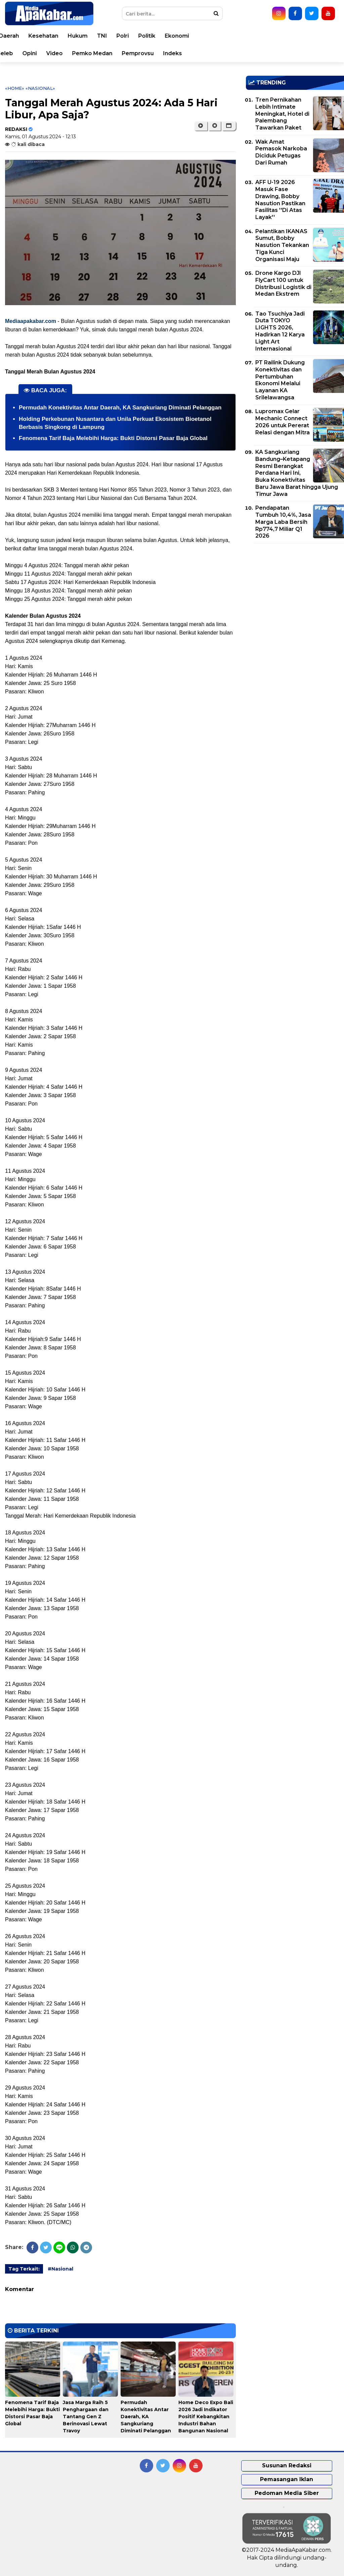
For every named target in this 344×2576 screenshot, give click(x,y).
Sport (80, 53)
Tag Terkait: (24, 2269)
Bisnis (24, 53)
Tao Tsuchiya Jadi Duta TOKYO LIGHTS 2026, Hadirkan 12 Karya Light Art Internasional (280, 331)
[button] (229, 126)
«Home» (14, 88)
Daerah (146, 36)
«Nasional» (40, 88)
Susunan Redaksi (286, 2465)
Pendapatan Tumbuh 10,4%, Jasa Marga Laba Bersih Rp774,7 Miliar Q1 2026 (283, 522)
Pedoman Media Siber (287, 2493)
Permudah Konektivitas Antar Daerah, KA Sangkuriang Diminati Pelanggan (120, 407)
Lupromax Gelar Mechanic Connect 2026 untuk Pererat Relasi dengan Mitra (282, 421)
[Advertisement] (295, 595)
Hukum (215, 36)
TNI (239, 36)
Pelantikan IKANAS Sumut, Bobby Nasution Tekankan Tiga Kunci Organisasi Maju (282, 245)
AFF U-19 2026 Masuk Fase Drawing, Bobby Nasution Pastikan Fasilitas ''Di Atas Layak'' (280, 199)
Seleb (142, 53)
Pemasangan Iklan (286, 2479)
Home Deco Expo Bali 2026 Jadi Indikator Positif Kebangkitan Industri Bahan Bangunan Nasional (205, 2416)
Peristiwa (55, 36)
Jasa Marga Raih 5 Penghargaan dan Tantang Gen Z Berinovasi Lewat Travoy (86, 2416)
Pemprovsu (275, 53)
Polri (260, 36)
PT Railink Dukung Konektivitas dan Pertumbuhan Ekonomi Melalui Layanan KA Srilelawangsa (280, 380)
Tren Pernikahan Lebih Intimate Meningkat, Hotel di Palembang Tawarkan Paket (282, 114)
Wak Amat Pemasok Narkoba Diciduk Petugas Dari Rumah (281, 152)
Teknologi (111, 53)
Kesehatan (181, 36)
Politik (284, 36)
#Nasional (60, 2269)
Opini (167, 53)
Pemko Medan (230, 53)
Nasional (115, 36)
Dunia (86, 36)
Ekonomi (314, 36)
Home (24, 36)
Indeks (310, 53)
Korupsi (51, 53)
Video (192, 53)
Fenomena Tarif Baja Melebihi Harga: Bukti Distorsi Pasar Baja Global (113, 438)
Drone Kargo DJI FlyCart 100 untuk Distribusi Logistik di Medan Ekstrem (283, 283)
